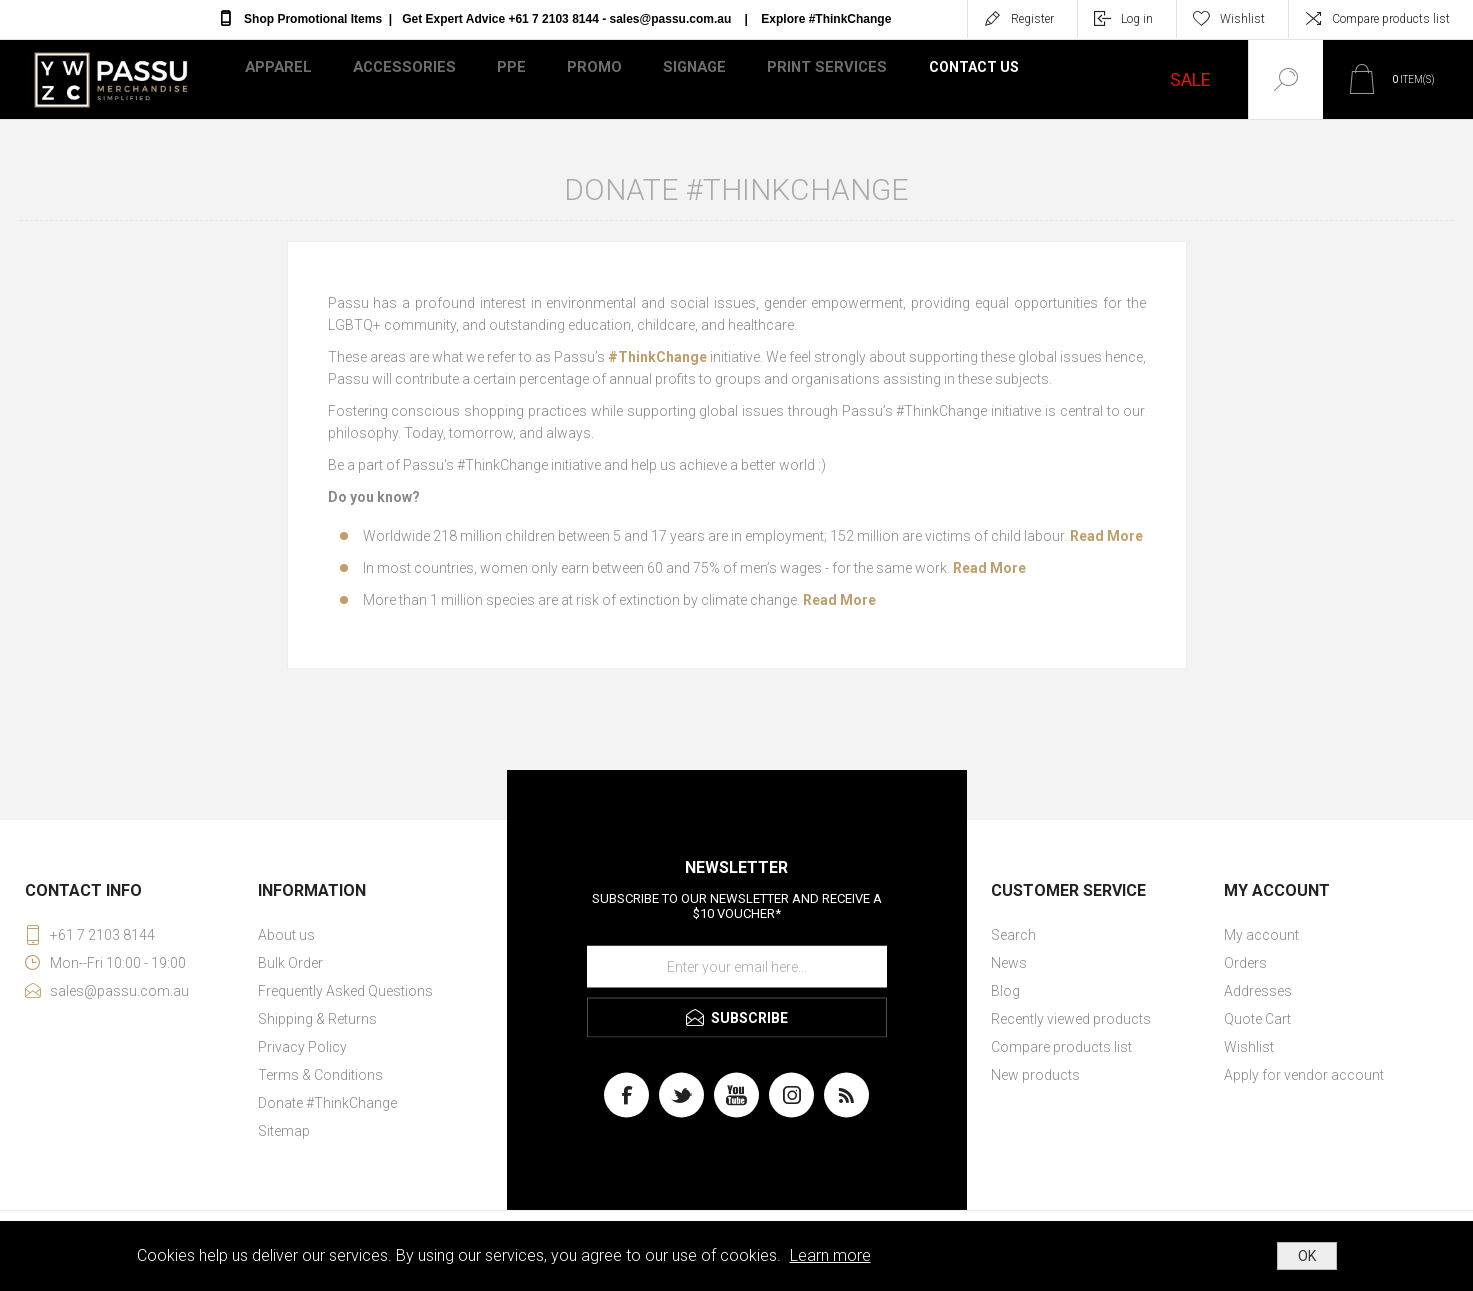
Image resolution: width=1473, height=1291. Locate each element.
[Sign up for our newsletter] (737, 967)
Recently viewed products (1071, 1019)
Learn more (830, 1255)
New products (1035, 1075)
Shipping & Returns (317, 1019)
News (1009, 963)
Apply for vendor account (1304, 1075)
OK (1307, 1256)
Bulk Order (290, 963)
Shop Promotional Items (313, 19)
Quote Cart (1257, 1019)
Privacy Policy (302, 1047)
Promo (590, 78)
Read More (1108, 536)
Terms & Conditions (320, 1075)
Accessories (400, 78)
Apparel (278, 78)
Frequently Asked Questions (345, 991)
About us (286, 935)
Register (1032, 19)
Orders (1245, 963)
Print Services (820, 78)
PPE (506, 78)
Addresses (1258, 991)
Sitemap (284, 1131)
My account (1261, 935)
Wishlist (1249, 1047)
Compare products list (1391, 19)
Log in (1137, 19)
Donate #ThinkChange (327, 1103)
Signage (690, 78)
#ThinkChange (659, 357)
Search (1013, 935)
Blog (1005, 991)
